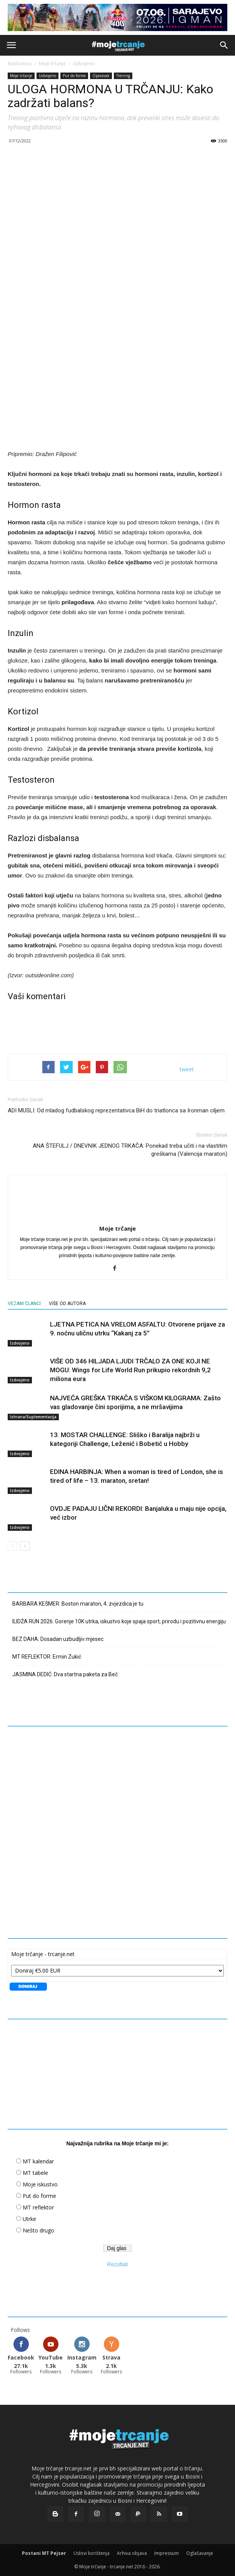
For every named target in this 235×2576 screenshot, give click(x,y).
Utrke (29, 2218)
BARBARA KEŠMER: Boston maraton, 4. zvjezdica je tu (77, 1604)
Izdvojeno (84, 63)
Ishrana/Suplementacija (33, 1416)
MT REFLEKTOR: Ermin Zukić (46, 1657)
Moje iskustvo (40, 2184)
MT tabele (35, 2172)
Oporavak (101, 75)
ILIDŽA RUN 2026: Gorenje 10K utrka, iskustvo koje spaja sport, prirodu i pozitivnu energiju (119, 1621)
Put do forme (74, 75)
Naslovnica (20, 63)
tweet (187, 1069)
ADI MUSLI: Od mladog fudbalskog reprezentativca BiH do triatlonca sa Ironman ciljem (116, 1110)
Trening (123, 75)
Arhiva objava (132, 2553)
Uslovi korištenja (91, 2553)
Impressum (166, 2553)
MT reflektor (38, 2207)
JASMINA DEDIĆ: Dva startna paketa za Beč (65, 1674)
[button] (224, 45)
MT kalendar (38, 2161)
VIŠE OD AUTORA (67, 1303)
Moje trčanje (52, 63)
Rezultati (117, 2264)
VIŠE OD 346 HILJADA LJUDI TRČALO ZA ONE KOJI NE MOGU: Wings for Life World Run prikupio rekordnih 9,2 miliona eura (130, 1370)
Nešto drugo (38, 2230)
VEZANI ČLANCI (24, 1303)
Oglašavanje (199, 2553)
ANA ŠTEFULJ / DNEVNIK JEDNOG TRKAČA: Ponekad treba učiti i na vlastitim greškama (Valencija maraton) (130, 1149)
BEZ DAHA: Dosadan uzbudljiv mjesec (57, 1639)
